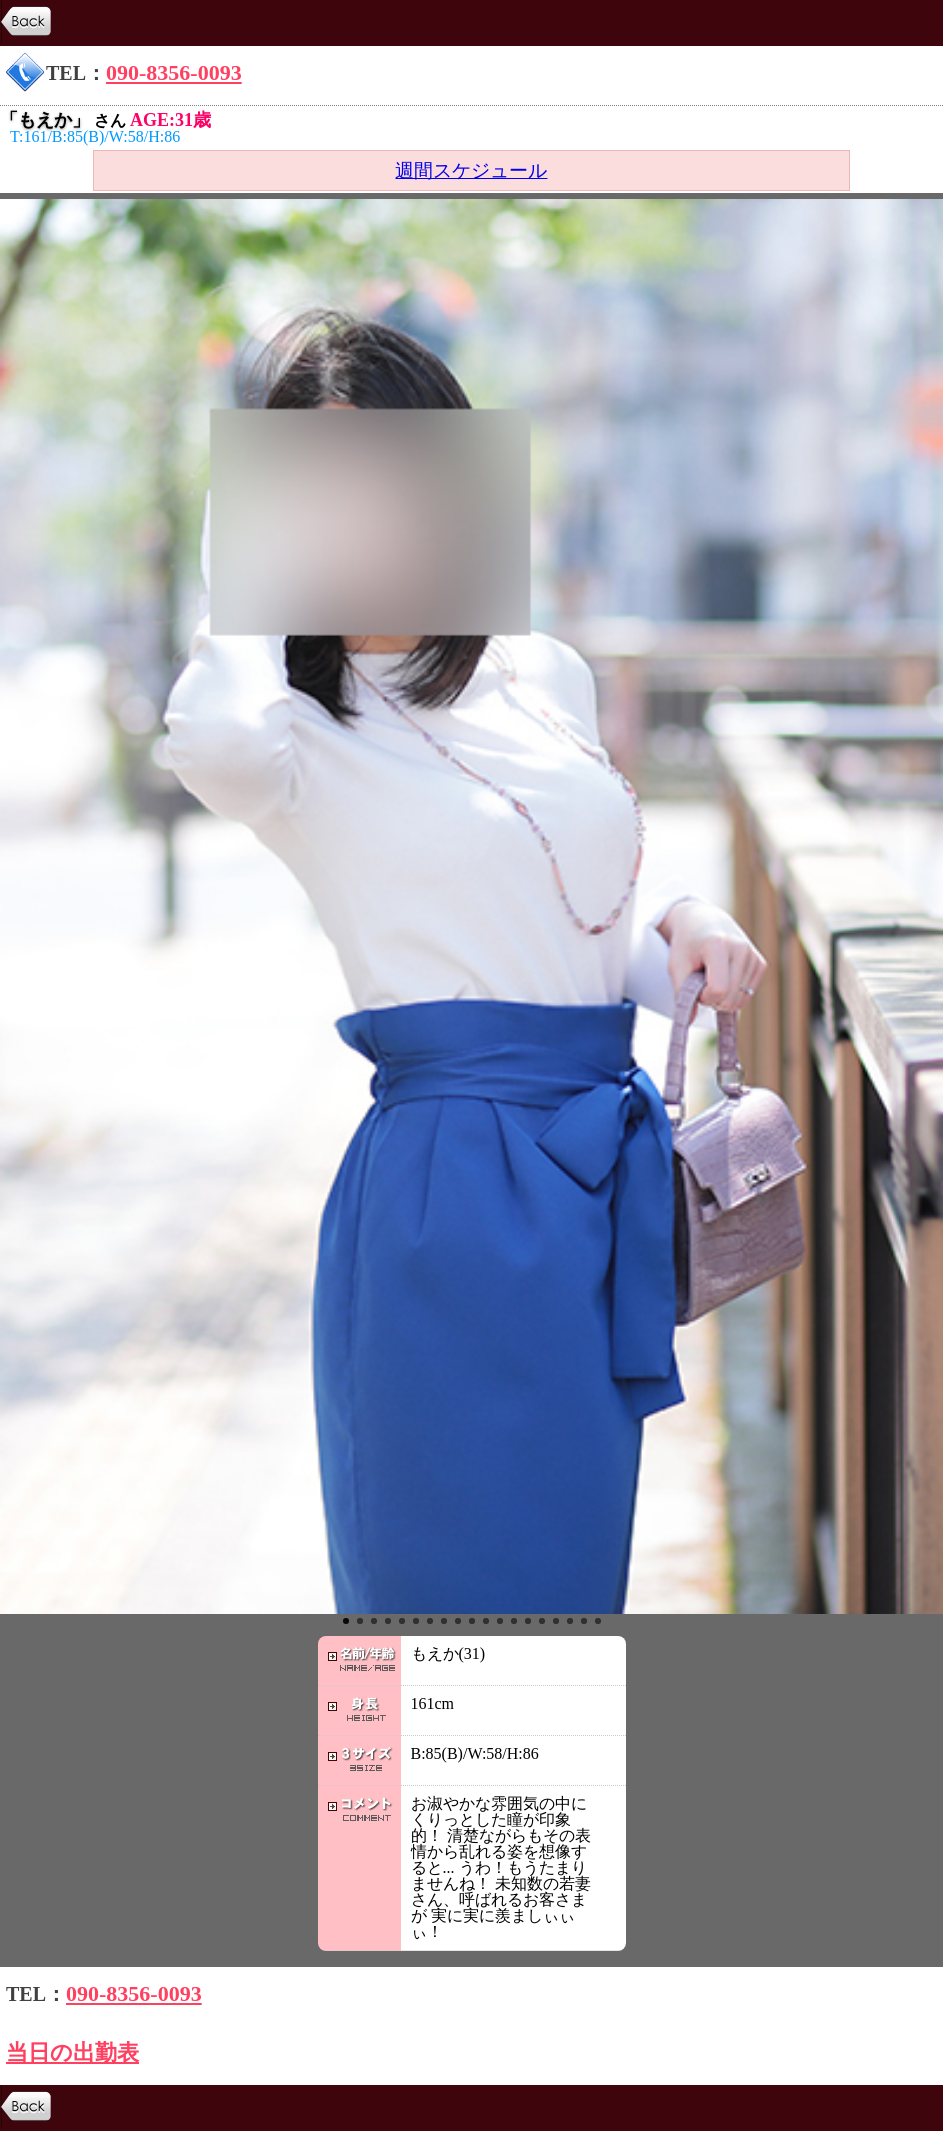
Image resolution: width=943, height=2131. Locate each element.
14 (528, 1621)
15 (542, 1621)
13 (514, 1621)
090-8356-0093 (174, 72)
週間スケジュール (471, 170)
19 (598, 1621)
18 (584, 1621)
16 (556, 1621)
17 (570, 1621)
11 (486, 1621)
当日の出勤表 (72, 2052)
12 (500, 1621)
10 (472, 1621)
